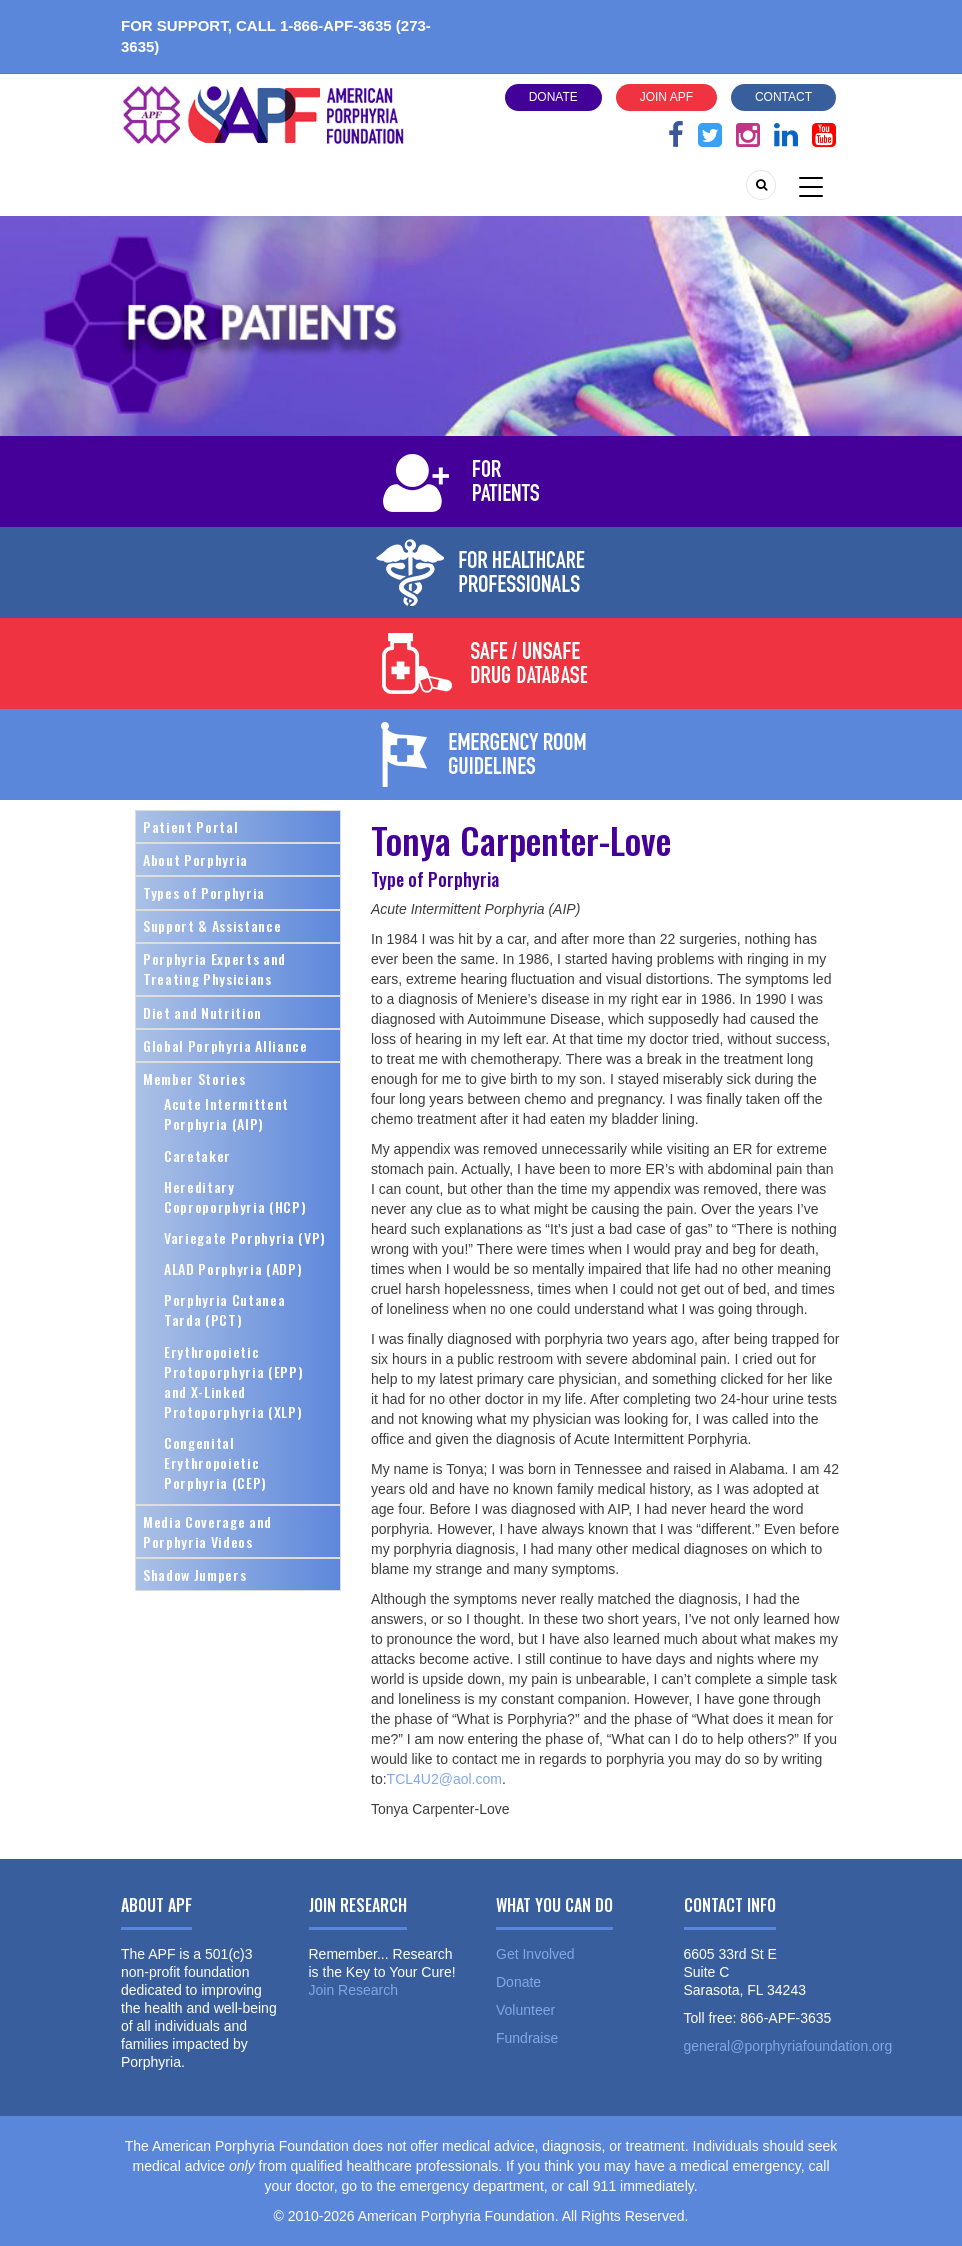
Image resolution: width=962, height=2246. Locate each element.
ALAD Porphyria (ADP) (233, 1268)
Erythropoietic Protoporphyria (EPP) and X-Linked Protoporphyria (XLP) (233, 1381)
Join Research (354, 1990)
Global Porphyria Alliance (225, 1045)
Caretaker (197, 1155)
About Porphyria (195, 859)
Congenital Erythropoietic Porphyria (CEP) (215, 1462)
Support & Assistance (212, 925)
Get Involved (535, 1954)
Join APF (666, 97)
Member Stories (194, 1078)
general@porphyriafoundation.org (788, 2046)
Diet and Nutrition (202, 1012)
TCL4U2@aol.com (444, 1779)
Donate (553, 97)
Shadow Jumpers (194, 1574)
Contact (783, 97)
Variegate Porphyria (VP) (245, 1237)
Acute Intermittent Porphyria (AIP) (226, 1113)
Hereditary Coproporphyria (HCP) (235, 1196)
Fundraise (527, 2038)
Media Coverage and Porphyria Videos (207, 1531)
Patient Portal (190, 826)
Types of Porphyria (204, 892)
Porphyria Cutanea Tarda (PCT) (224, 1309)
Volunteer (525, 2010)
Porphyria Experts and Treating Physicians (214, 968)
